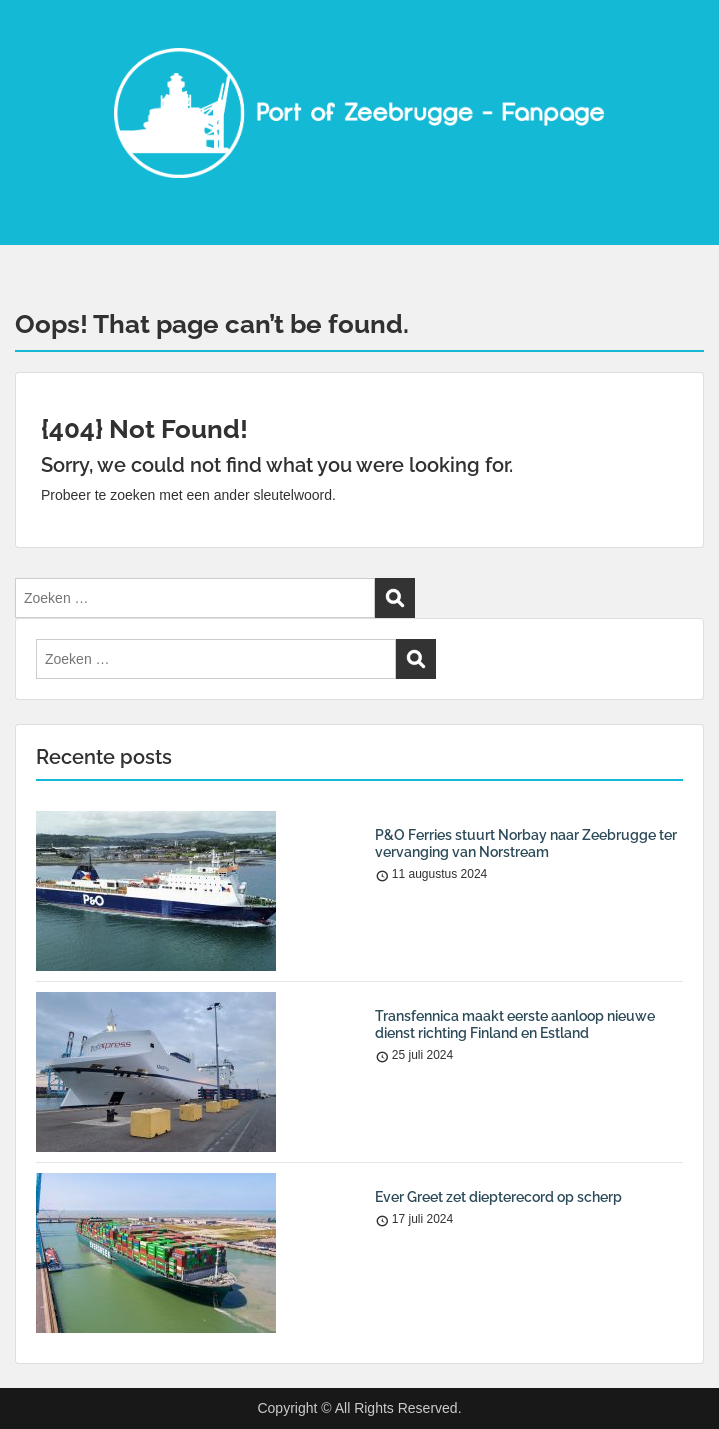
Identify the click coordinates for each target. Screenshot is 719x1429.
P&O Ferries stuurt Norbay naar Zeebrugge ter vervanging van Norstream (526, 843)
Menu (36, 34)
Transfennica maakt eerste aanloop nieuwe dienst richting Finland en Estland (515, 1024)
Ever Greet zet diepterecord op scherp (498, 1197)
